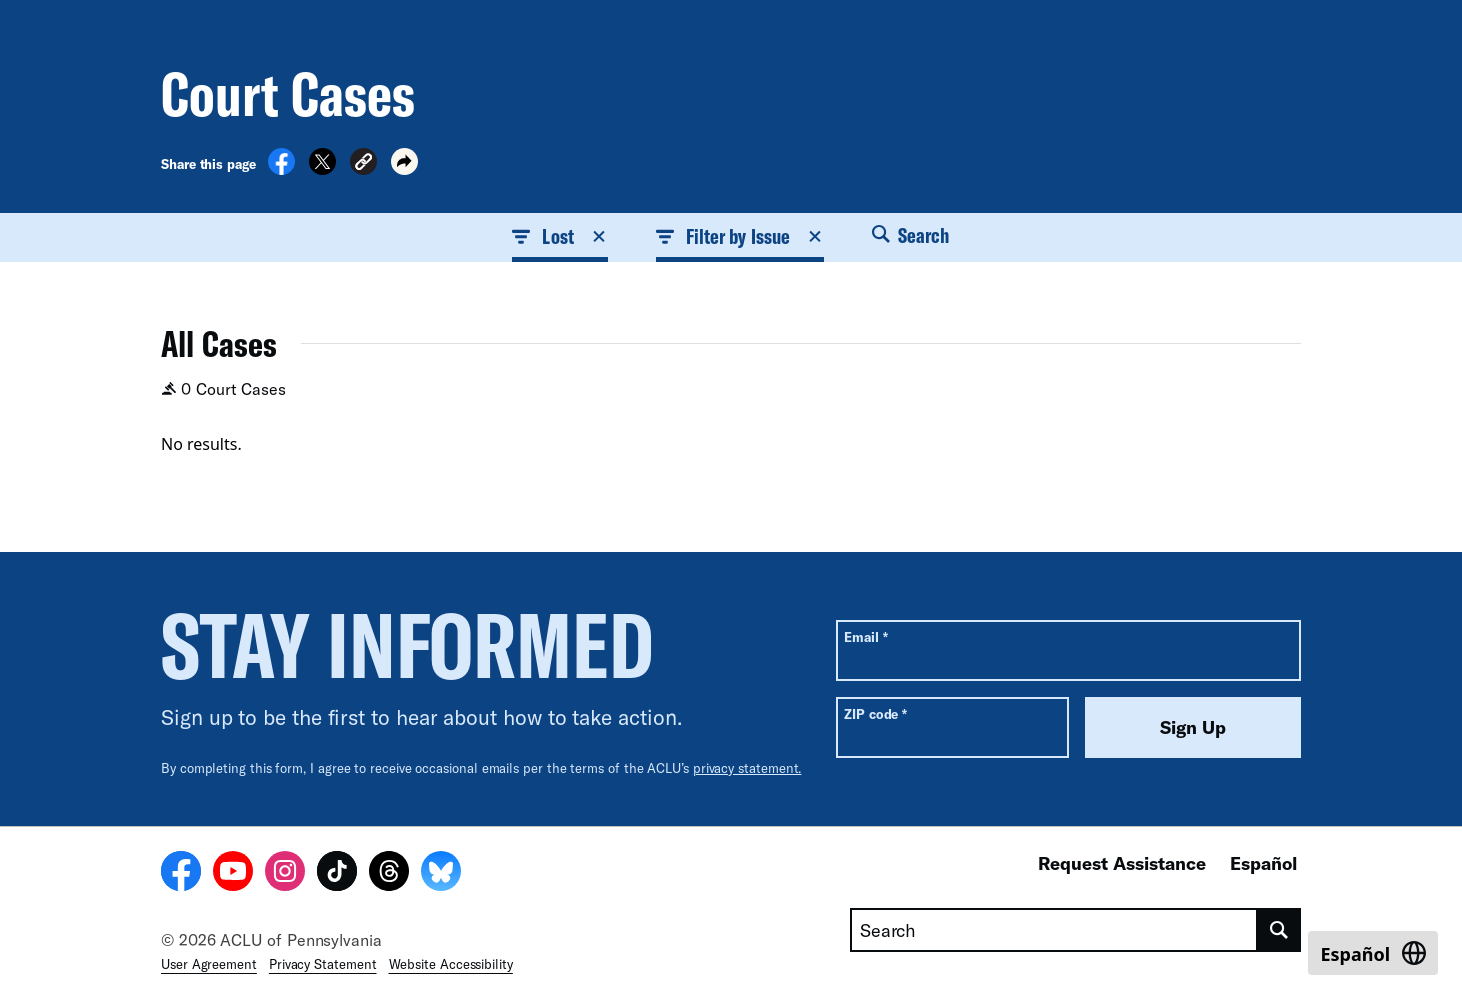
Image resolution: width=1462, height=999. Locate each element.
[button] (363, 164)
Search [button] (911, 235)
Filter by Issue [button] (740, 236)
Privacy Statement (323, 964)
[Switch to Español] (1373, 953)
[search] (1279, 930)
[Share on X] (322, 169)
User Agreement (209, 964)
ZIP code (875, 713)
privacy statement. (747, 768)
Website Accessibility (451, 964)
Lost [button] (559, 236)
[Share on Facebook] (281, 169)
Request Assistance (1122, 863)
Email (865, 636)
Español (1263, 863)
